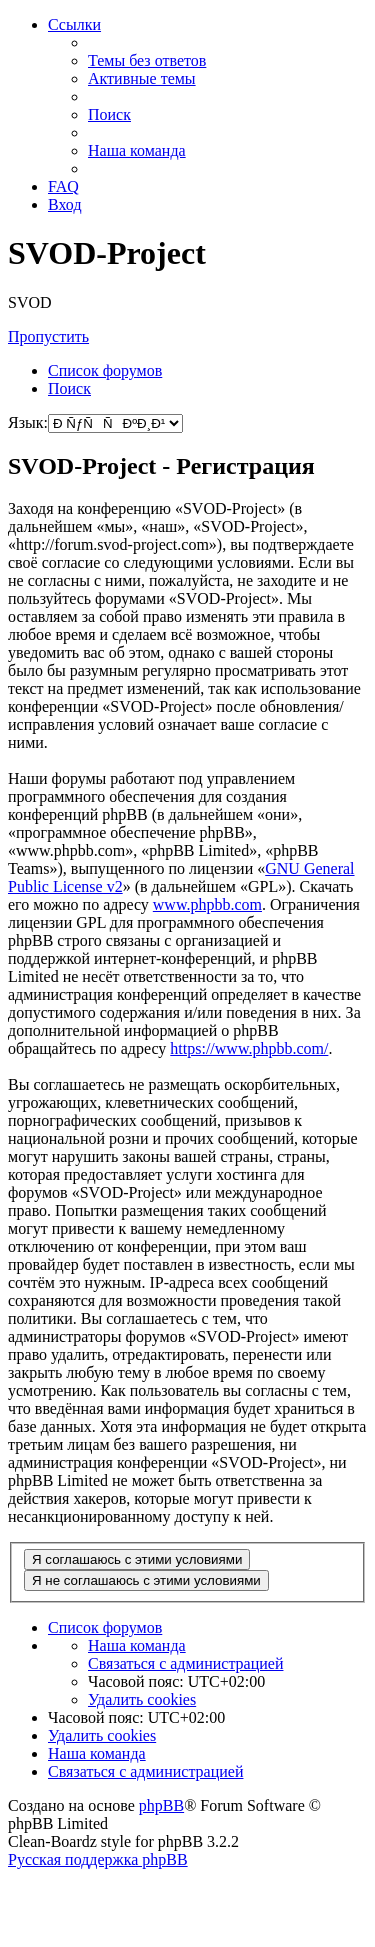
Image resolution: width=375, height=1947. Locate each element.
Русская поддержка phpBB (98, 1859)
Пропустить (48, 336)
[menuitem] (147, 60)
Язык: (28, 422)
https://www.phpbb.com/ (249, 1048)
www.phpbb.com (207, 904)
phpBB (161, 1805)
